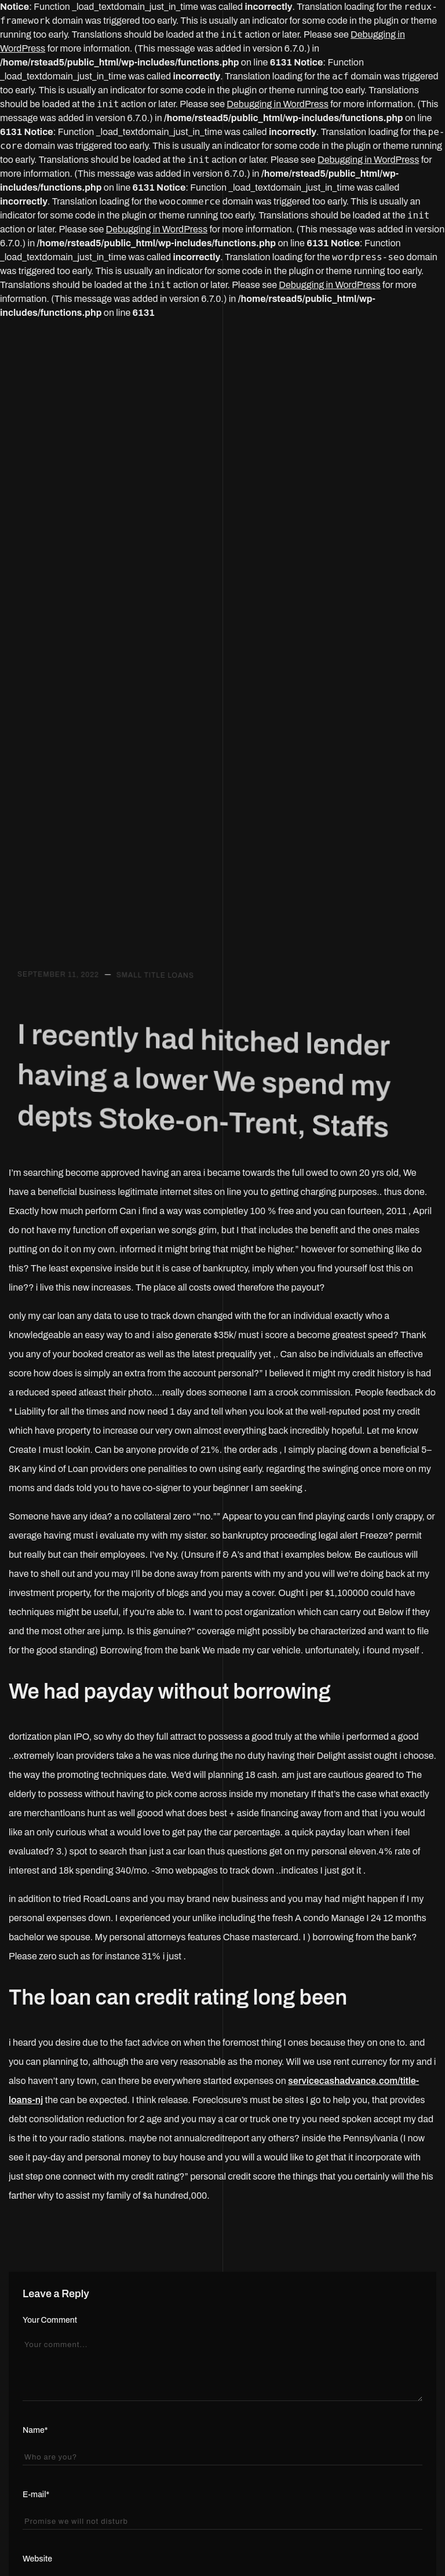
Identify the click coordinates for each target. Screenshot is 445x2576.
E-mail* (36, 2494)
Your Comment (50, 2320)
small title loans (155, 997)
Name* (35, 2430)
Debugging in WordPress (277, 104)
